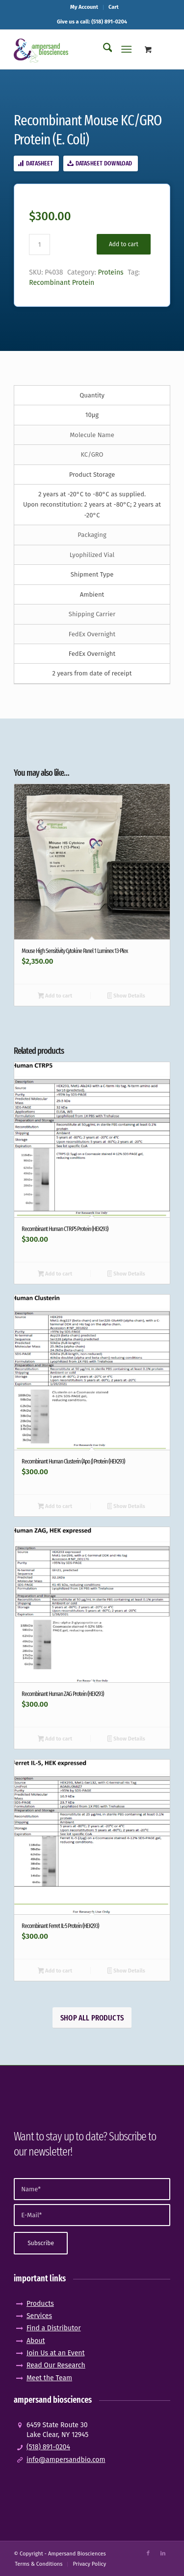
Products (40, 2303)
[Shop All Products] (92, 2017)
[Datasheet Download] (100, 163)
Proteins (110, 272)
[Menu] (126, 49)
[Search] (102, 49)
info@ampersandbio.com (65, 2460)
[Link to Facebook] (148, 2553)
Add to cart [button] (55, 997)
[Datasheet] (36, 163)
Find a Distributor (53, 2328)
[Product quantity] (39, 244)
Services (39, 2316)
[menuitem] (84, 7)
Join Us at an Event (55, 2353)
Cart (113, 7)
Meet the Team (49, 2378)
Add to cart (123, 244)
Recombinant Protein (61, 282)
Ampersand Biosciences (77, 2554)
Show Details (126, 997)
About (35, 2341)
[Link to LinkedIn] (163, 2553)
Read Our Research (55, 2365)
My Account (84, 7)
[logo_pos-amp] (76, 49)
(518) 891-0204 (48, 2447)
